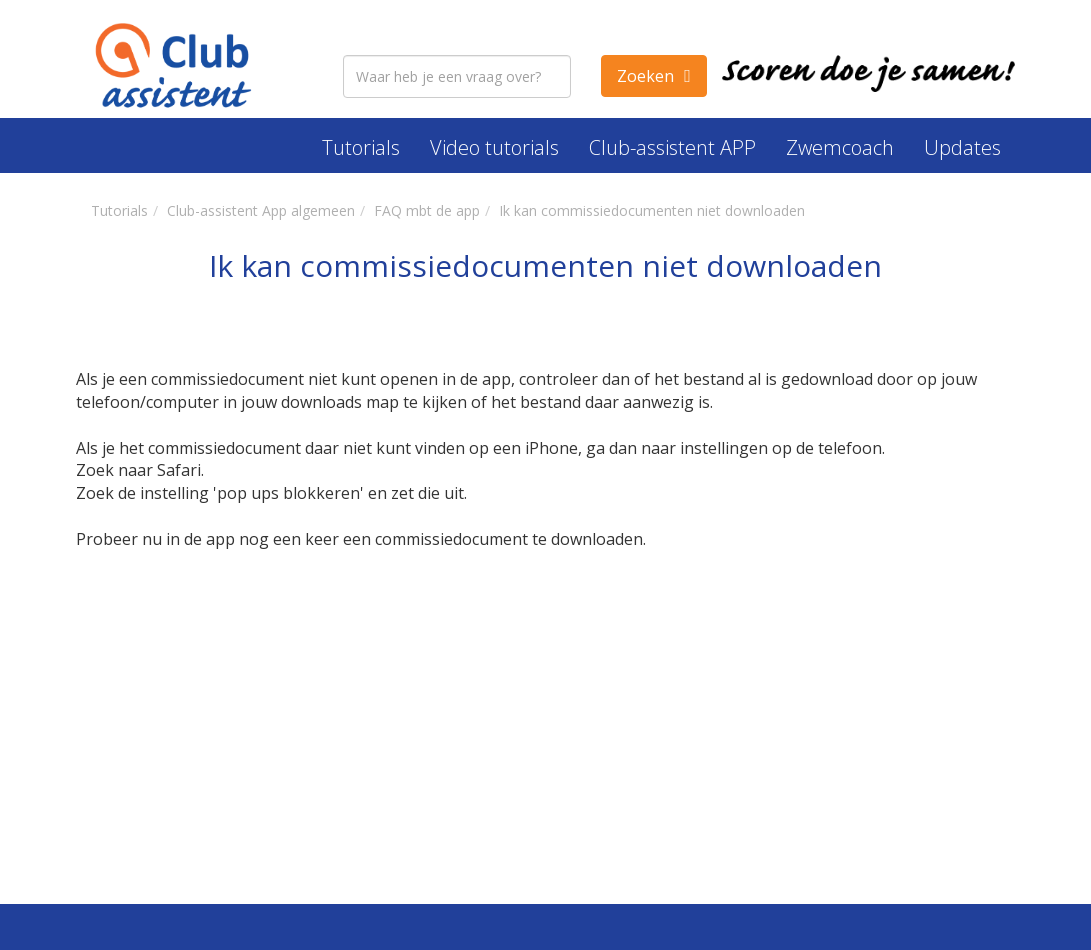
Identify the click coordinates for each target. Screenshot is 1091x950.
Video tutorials (494, 147)
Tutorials (361, 147)
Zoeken (645, 76)
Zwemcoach (840, 147)
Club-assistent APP (672, 147)
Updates (962, 147)
